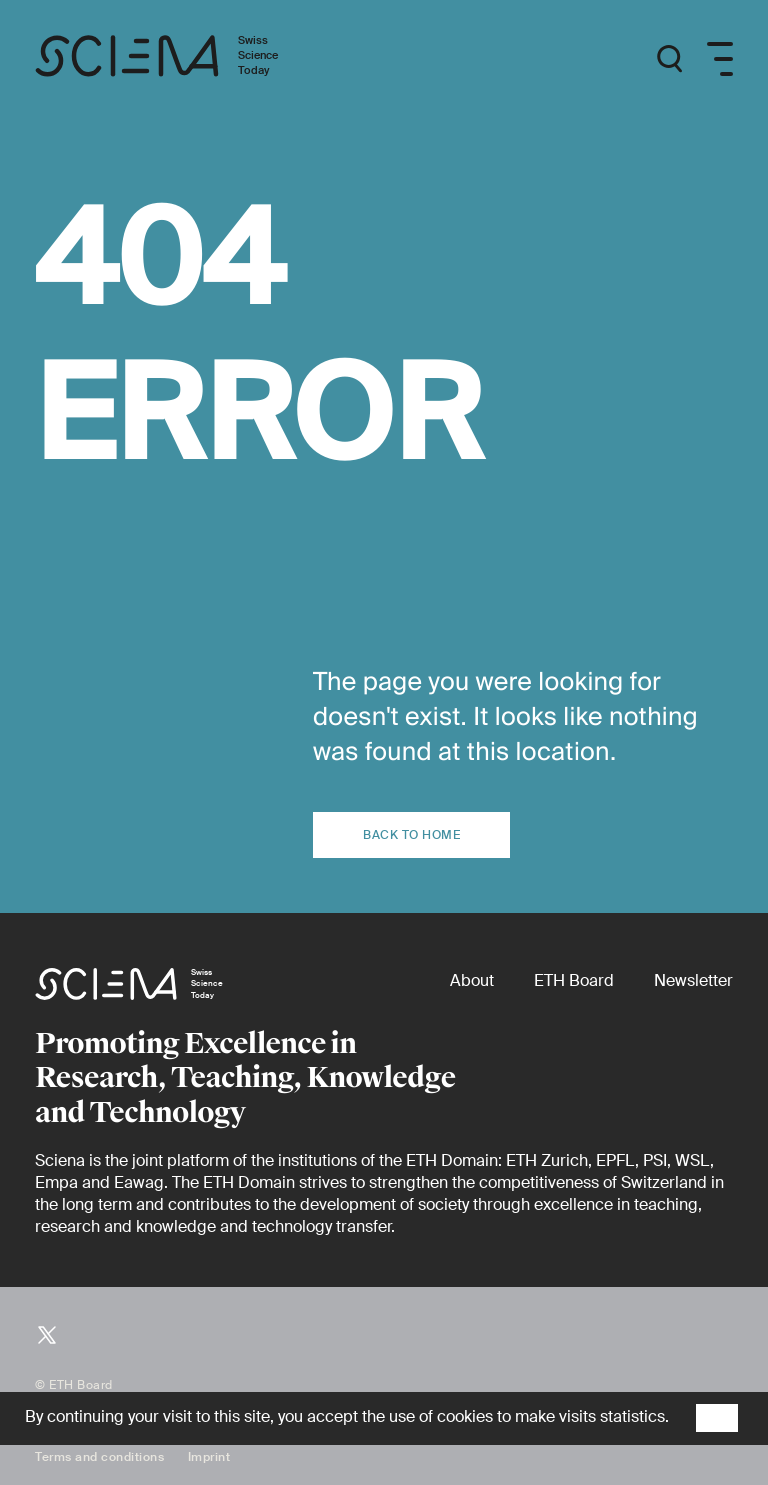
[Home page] (177, 59)
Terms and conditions (99, 1457)
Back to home (411, 835)
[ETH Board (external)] (574, 980)
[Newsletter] (693, 980)
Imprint (209, 1457)
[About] (472, 980)
